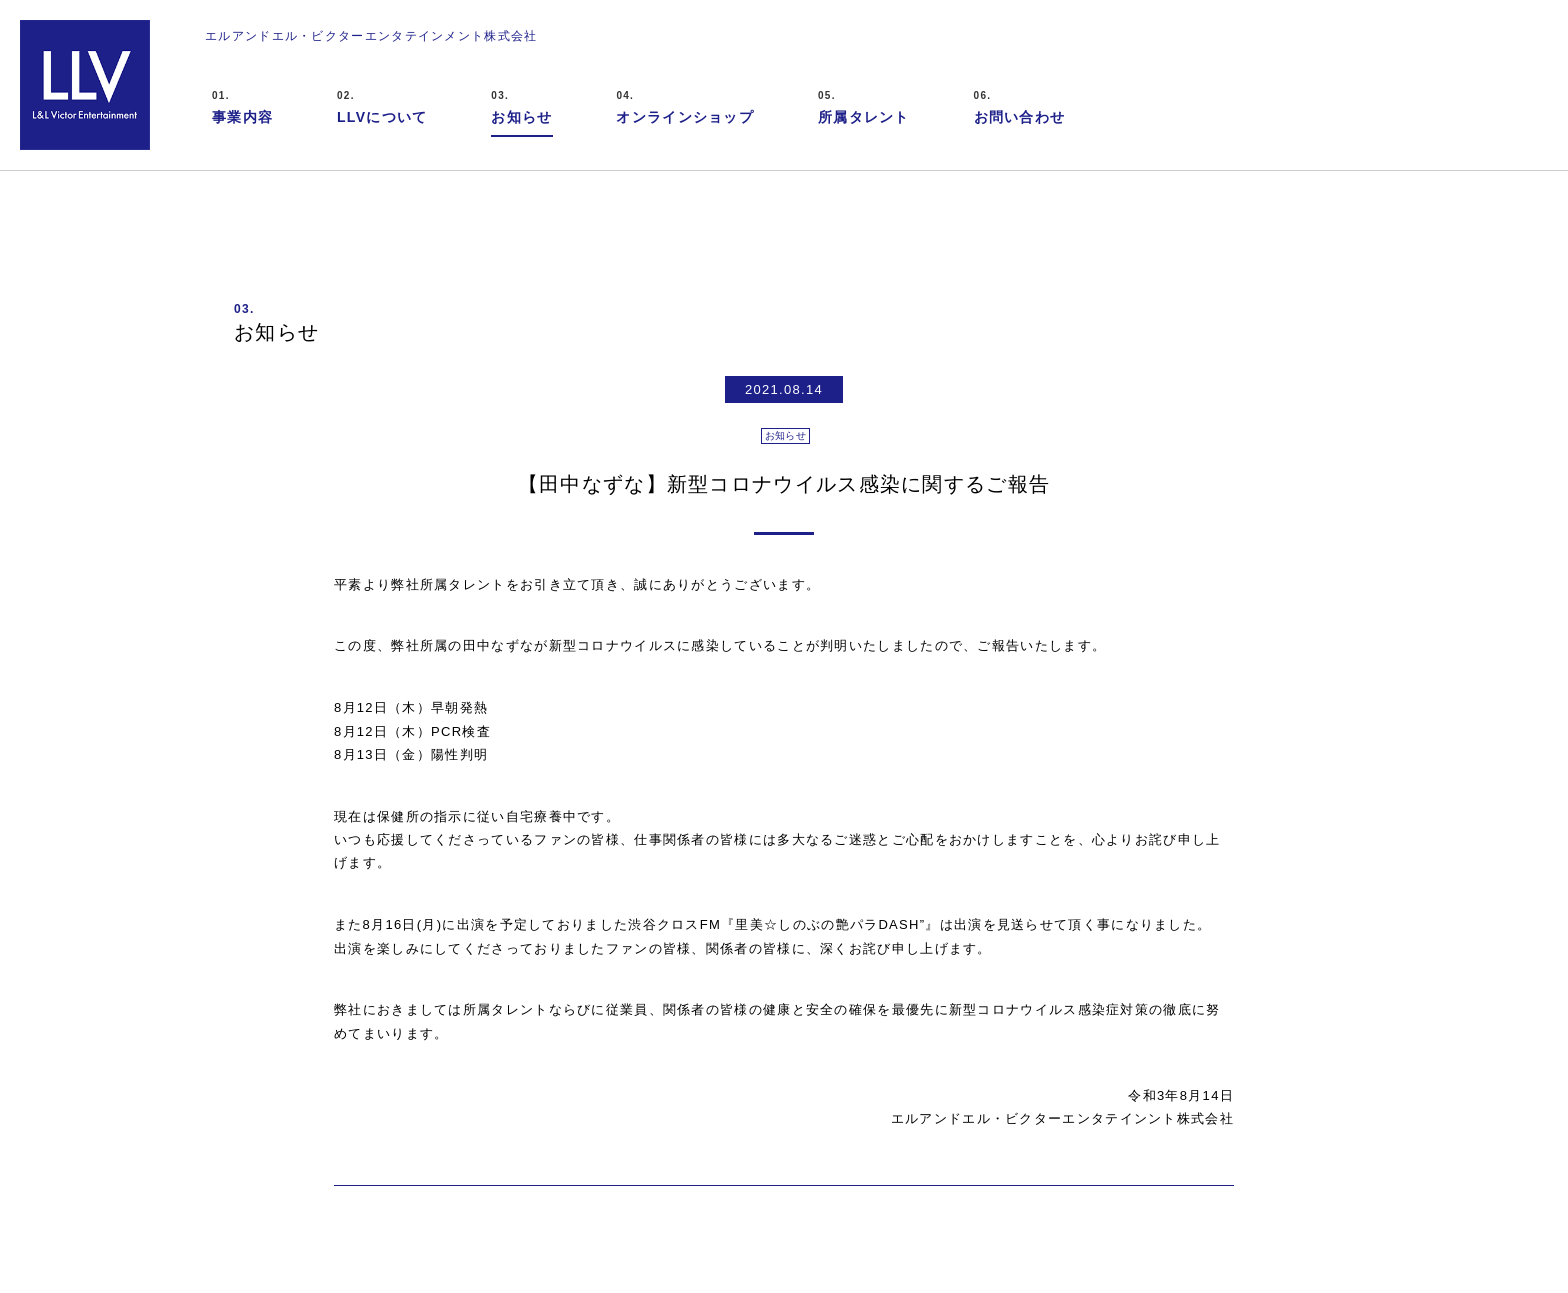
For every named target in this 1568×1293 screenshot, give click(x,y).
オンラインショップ (685, 106)
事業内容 (242, 106)
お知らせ (521, 106)
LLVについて (382, 106)
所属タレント (864, 106)
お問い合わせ (1020, 106)
